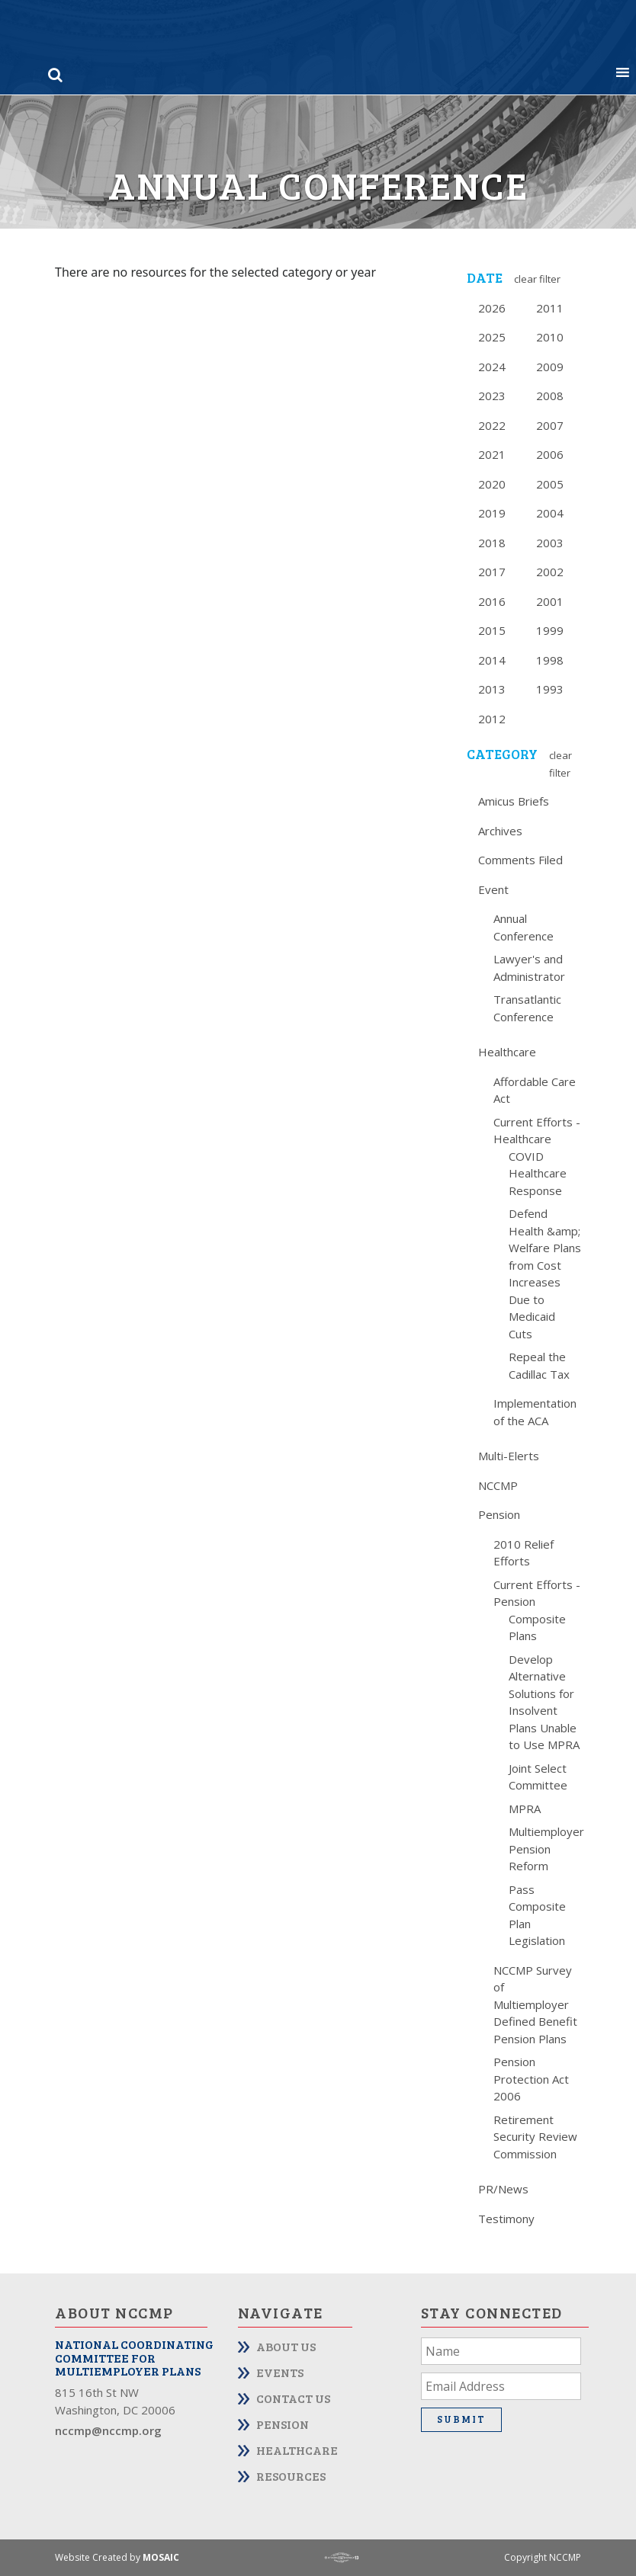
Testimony (506, 2218)
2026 (492, 308)
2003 (550, 542)
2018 (492, 542)
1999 (550, 630)
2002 (550, 571)
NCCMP (498, 1485)
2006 (550, 454)
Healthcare (507, 1051)
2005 (550, 484)
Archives (500, 830)
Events (280, 2372)
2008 (550, 395)
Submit (461, 2419)
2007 (550, 425)
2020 (492, 484)
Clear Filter (537, 279)
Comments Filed (520, 859)
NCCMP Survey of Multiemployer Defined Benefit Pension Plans (535, 2004)
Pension (499, 1514)
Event (493, 889)
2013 (492, 689)
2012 (492, 718)
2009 (550, 366)
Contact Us (293, 2398)
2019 (492, 513)
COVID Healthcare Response (538, 1173)
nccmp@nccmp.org (108, 2430)
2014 (492, 660)
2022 (492, 425)
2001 (550, 601)
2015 (492, 630)
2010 (550, 336)
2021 (492, 454)
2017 (492, 571)
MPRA (525, 1808)
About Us (286, 2346)
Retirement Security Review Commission (535, 2136)
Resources (291, 2476)
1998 (550, 660)
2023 (492, 395)
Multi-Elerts (508, 1455)
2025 (492, 336)
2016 (492, 601)
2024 (492, 366)
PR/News (503, 2188)
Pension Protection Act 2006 (531, 2078)
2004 (550, 513)
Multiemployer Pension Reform (546, 1848)
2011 (550, 308)
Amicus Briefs (513, 801)
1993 (550, 689)
